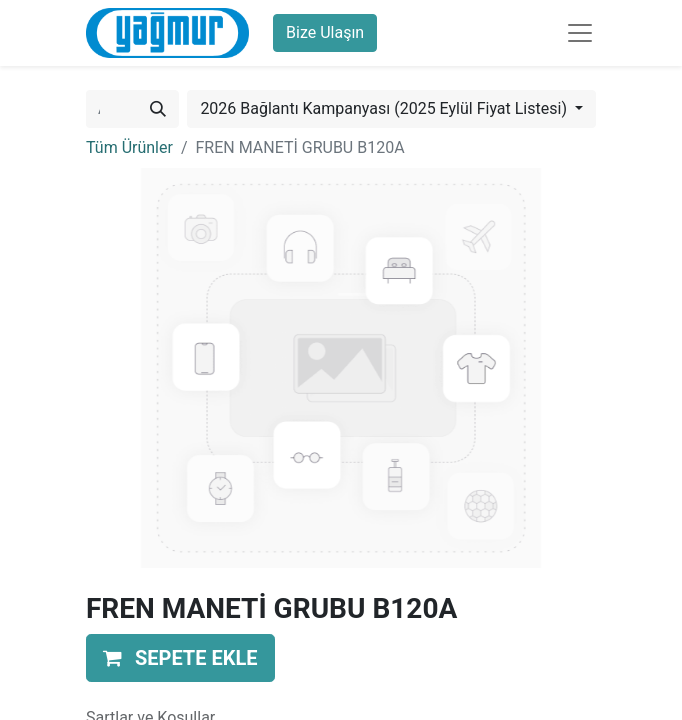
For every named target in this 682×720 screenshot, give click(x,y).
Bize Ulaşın (325, 32)
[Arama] (158, 109)
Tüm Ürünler (129, 147)
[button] (180, 658)
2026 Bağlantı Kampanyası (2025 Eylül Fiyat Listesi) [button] (385, 108)
